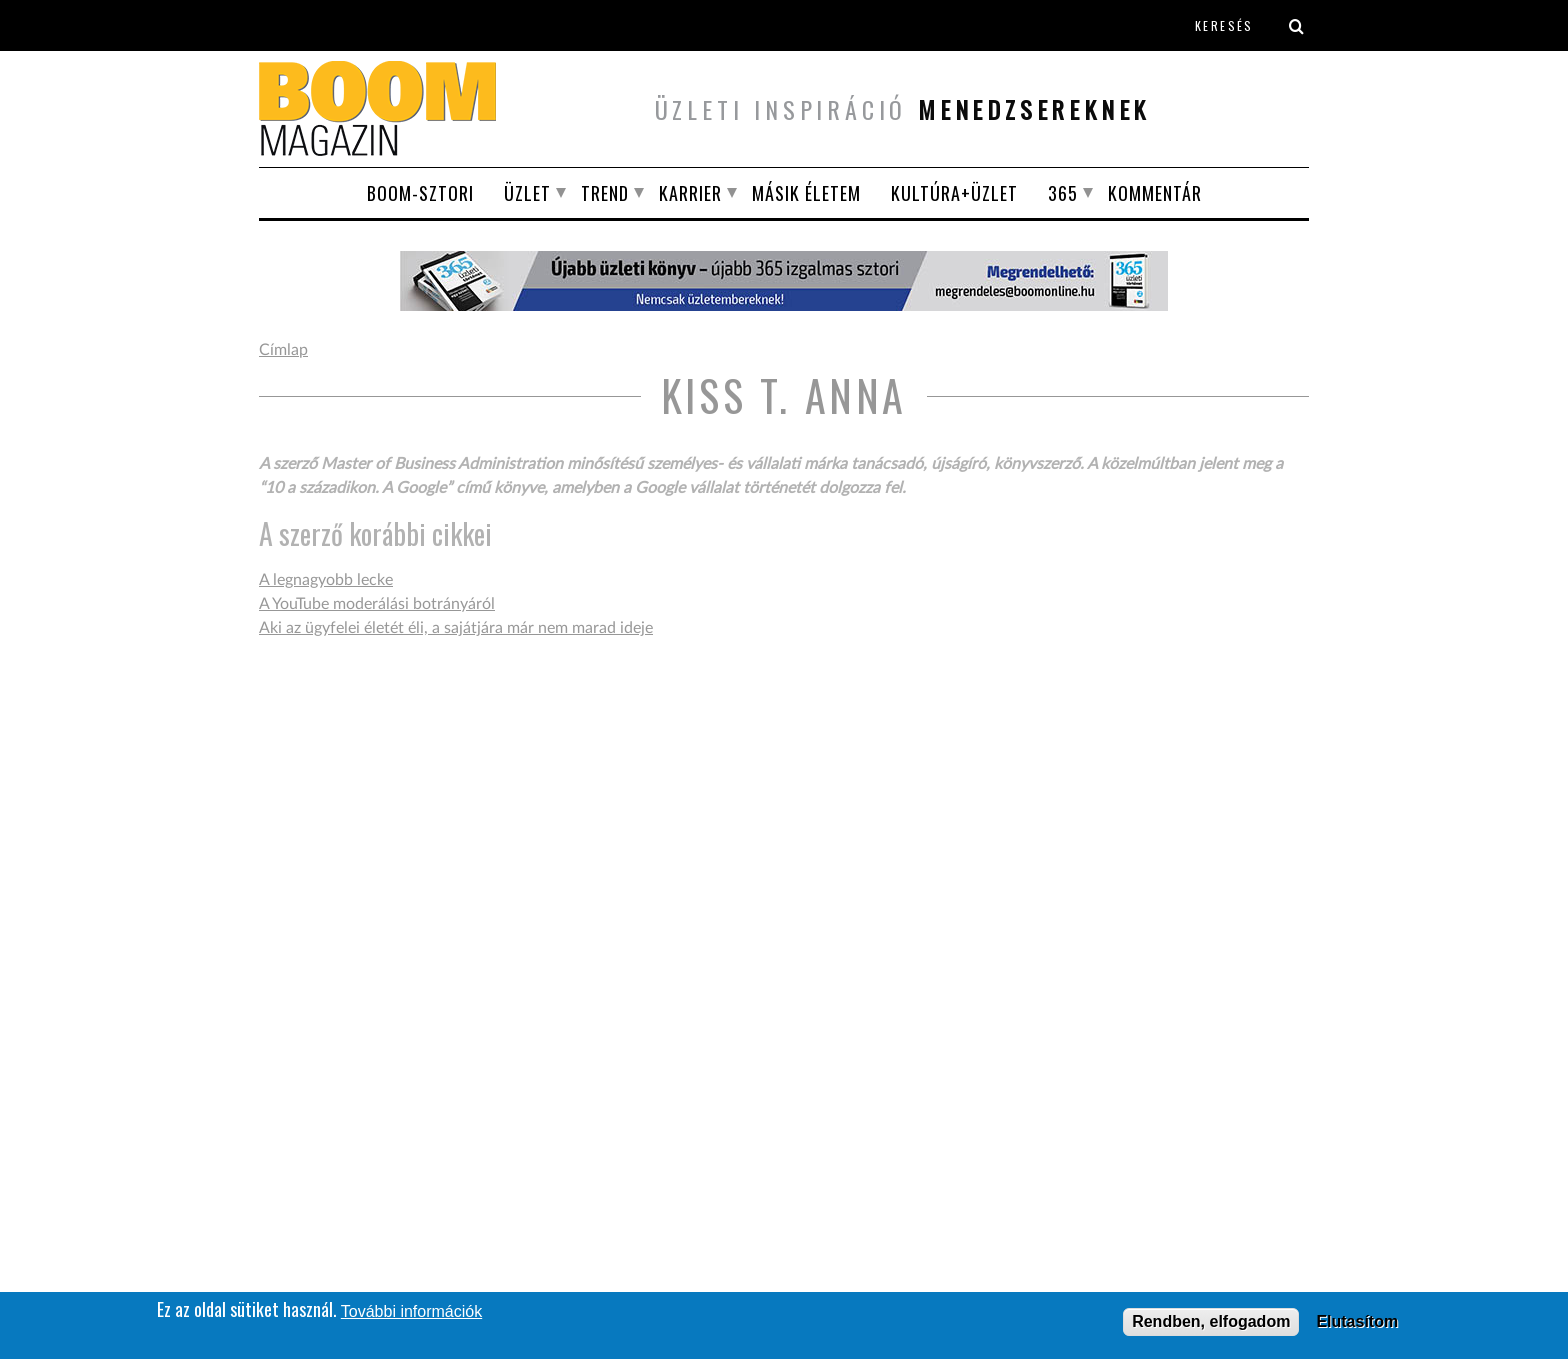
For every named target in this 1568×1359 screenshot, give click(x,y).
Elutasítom (1357, 1322)
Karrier (690, 193)
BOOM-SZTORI (420, 193)
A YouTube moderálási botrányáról (377, 604)
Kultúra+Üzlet (954, 193)
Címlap (283, 350)
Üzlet (527, 193)
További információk (411, 1312)
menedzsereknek (1034, 109)
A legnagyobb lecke (326, 580)
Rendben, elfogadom (1211, 1322)
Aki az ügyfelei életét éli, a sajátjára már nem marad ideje (456, 628)
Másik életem (806, 193)
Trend (605, 193)
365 (1063, 193)
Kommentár (1155, 193)
